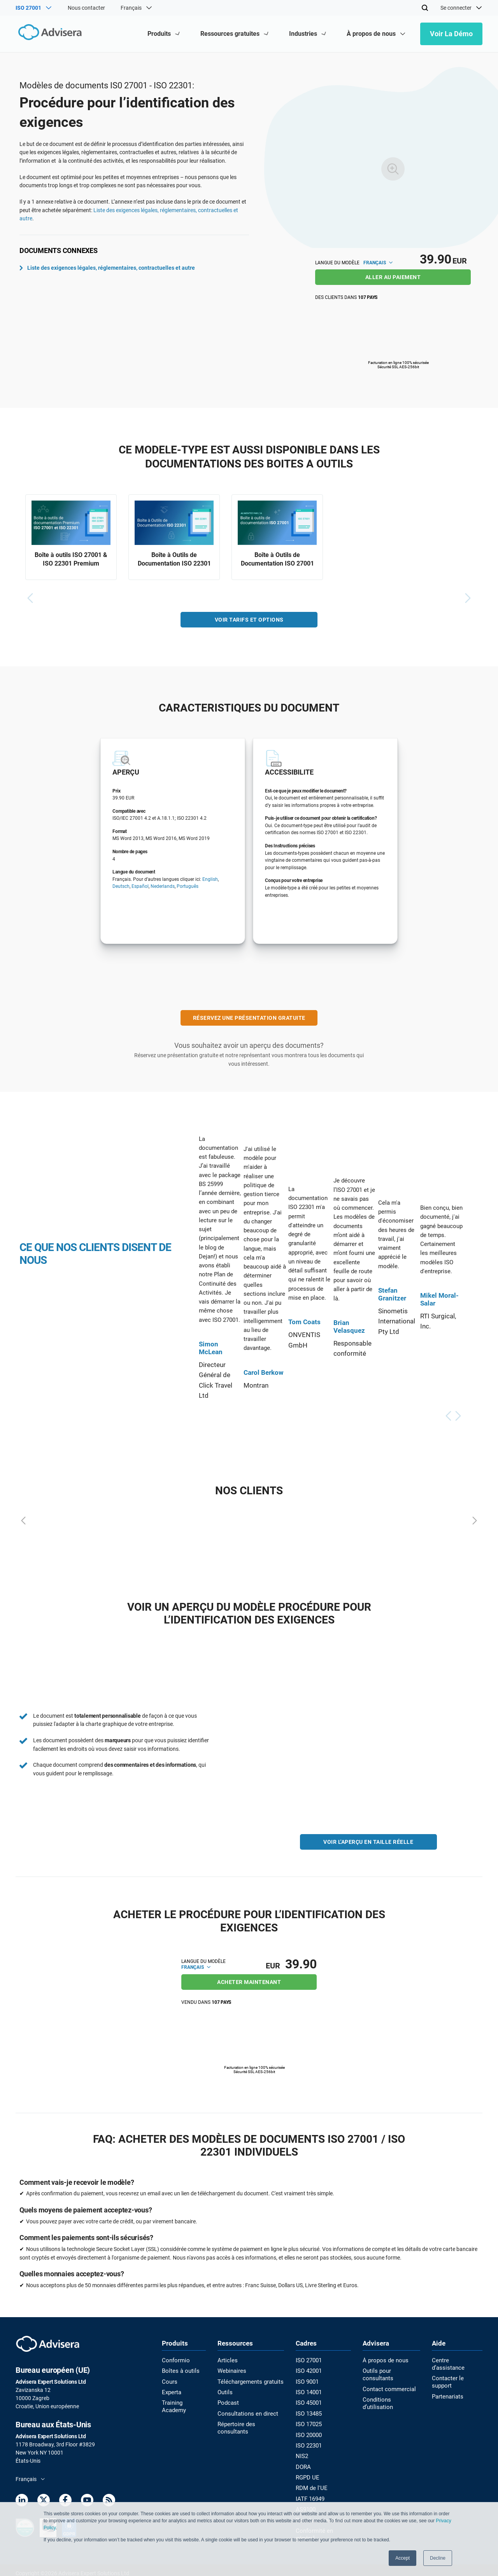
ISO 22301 (309, 2443)
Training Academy (183, 2402)
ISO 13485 (309, 2412)
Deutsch (121, 888)
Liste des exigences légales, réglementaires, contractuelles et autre (107, 268)
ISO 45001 (309, 2402)
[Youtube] (87, 2501)
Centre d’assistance (456, 2360)
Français (378, 262)
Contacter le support (457, 2370)
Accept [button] (402, 2558)
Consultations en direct (246, 2412)
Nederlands (163, 888)
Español (140, 888)
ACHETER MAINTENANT (249, 1982)
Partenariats (448, 2381)
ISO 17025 (309, 2422)
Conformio (175, 2360)
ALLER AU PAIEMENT (393, 277)
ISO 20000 (309, 2433)
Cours (169, 2381)
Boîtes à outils (179, 2370)
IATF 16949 (310, 2495)
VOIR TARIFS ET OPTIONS (249, 621)
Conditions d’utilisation (391, 2391)
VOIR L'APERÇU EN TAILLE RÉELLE (368, 1843)
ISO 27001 (309, 2360)
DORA (303, 2464)
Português (187, 888)
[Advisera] (49, 34)
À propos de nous (384, 2360)
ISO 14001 (309, 2391)
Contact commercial (387, 2381)
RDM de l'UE (310, 2484)
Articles (228, 2360)
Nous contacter (86, 8)
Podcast (229, 2402)
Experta (171, 2391)
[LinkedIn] (22, 2501)
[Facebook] (65, 2501)
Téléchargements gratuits (249, 2381)
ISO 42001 (309, 2370)
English (210, 880)
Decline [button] (437, 2558)
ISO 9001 (307, 2381)
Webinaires (232, 2370)
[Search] (425, 7)
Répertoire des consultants (251, 2422)
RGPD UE (307, 2474)
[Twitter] (43, 2501)
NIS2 (302, 2453)
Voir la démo (451, 34)
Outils (226, 2391)
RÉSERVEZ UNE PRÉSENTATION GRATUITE (249, 1019)
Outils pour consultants (391, 2370)
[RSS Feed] (109, 2501)
